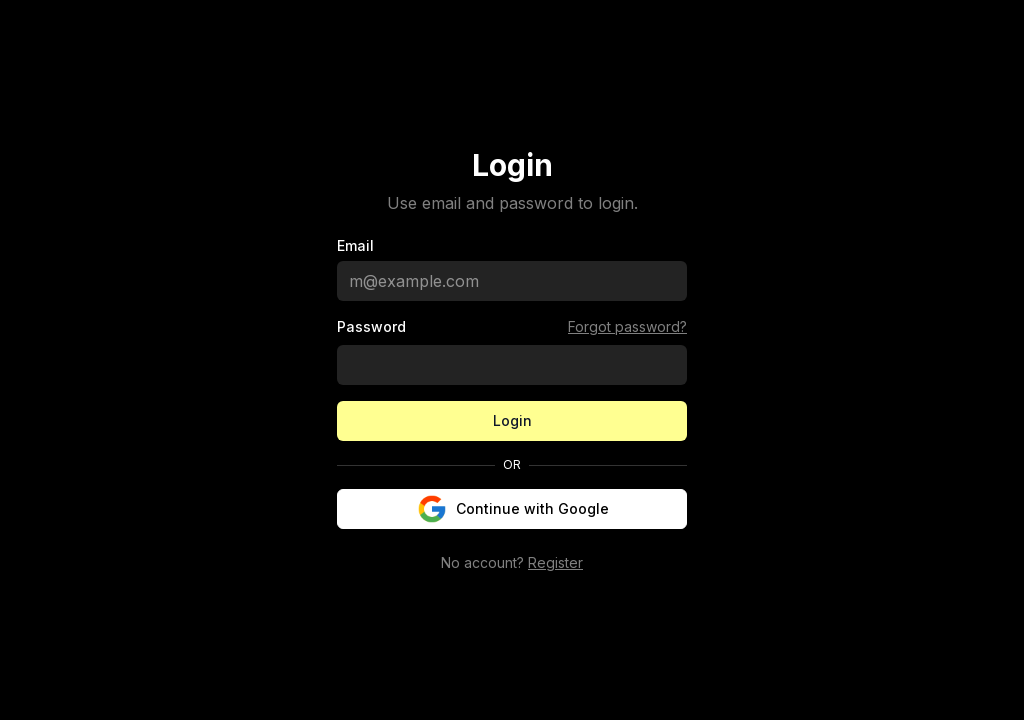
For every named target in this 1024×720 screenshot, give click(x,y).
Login (512, 420)
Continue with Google (512, 509)
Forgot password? (627, 326)
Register (555, 562)
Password (371, 327)
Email (355, 246)
